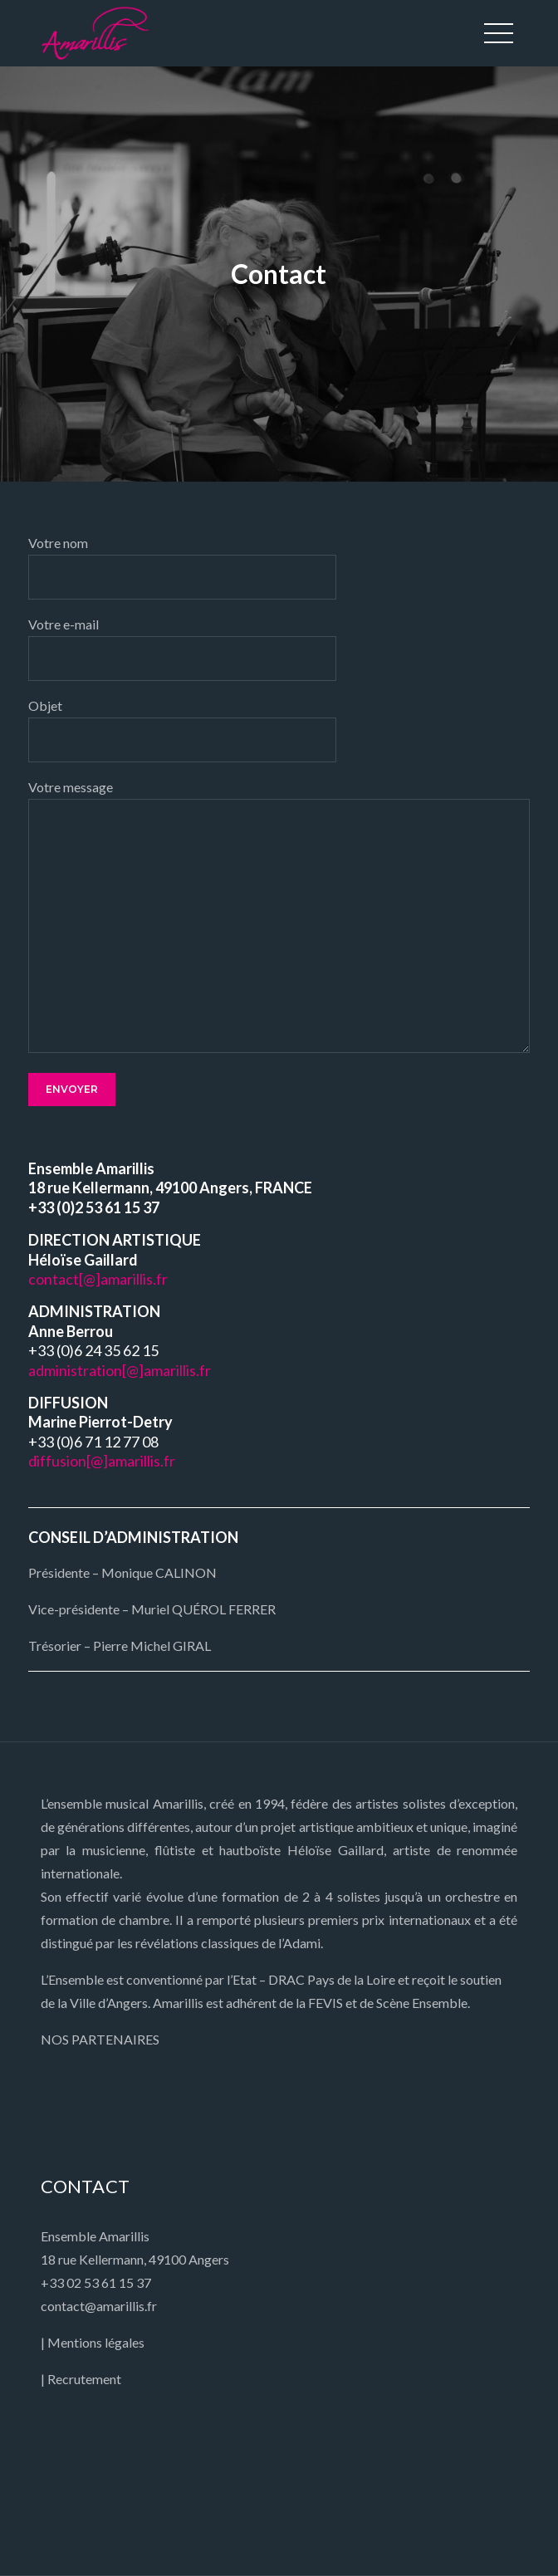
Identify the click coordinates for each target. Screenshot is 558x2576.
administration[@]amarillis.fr (119, 1370)
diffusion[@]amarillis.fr (101, 1461)
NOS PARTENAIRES (100, 2039)
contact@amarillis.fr (99, 2306)
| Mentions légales (92, 2342)
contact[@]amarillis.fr (98, 1279)
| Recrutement (81, 2379)
